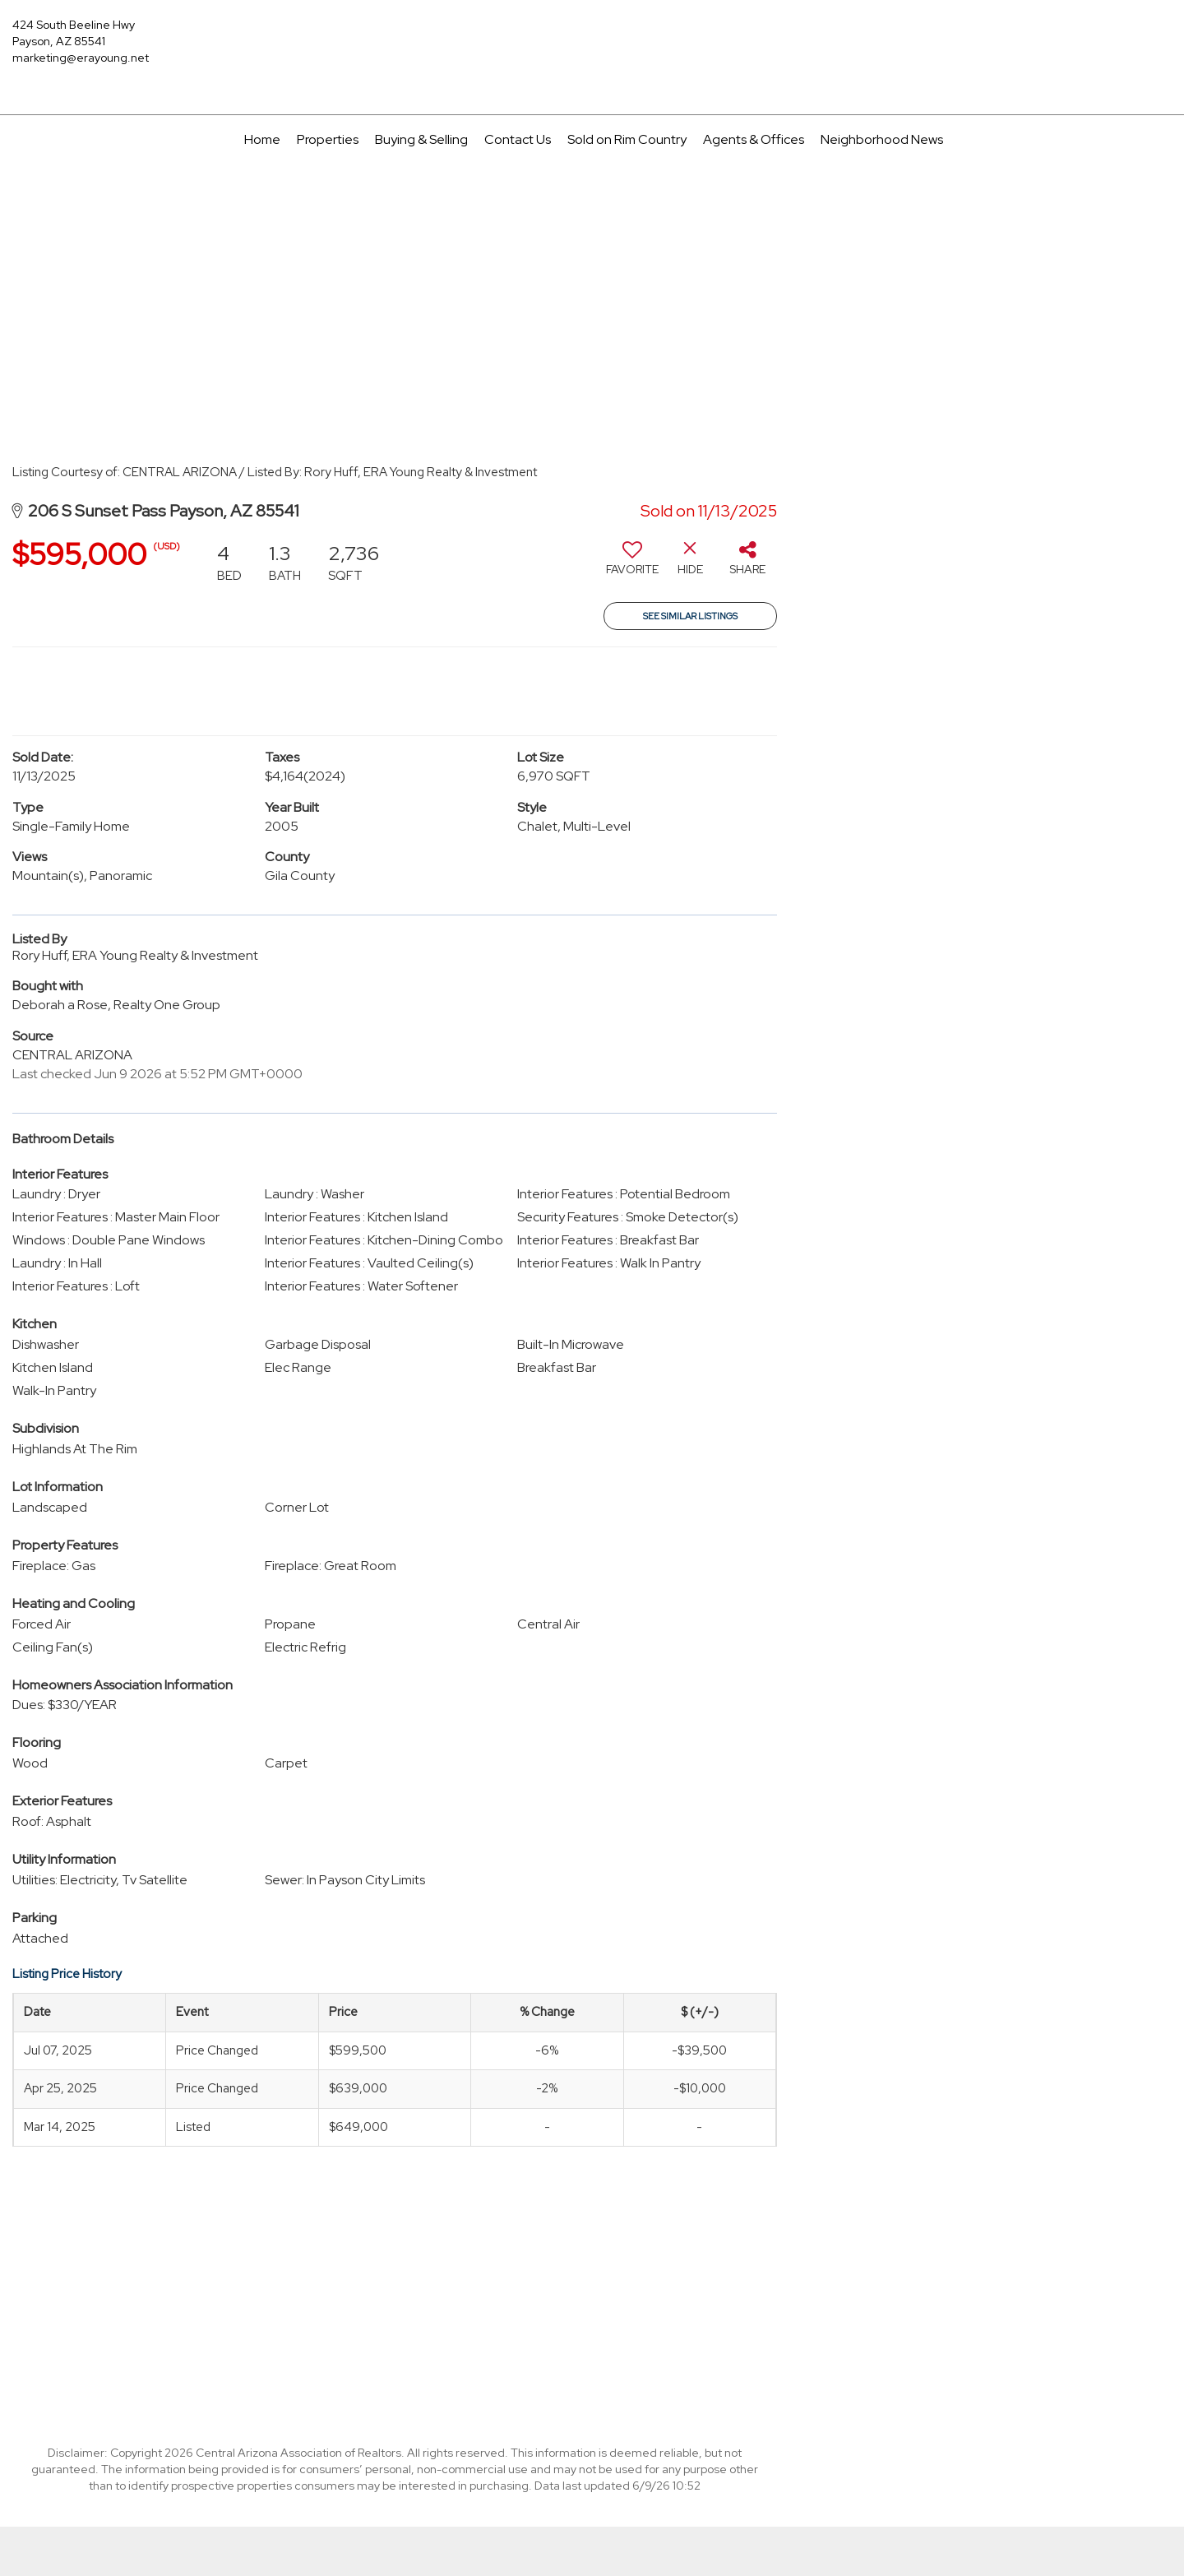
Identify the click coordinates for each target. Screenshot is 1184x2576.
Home (262, 139)
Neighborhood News (882, 139)
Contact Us (517, 139)
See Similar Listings (690, 616)
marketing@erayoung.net (80, 57)
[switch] (632, 564)
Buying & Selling (421, 139)
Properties (327, 139)
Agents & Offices (753, 139)
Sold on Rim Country (627, 139)
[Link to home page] (592, 37)
